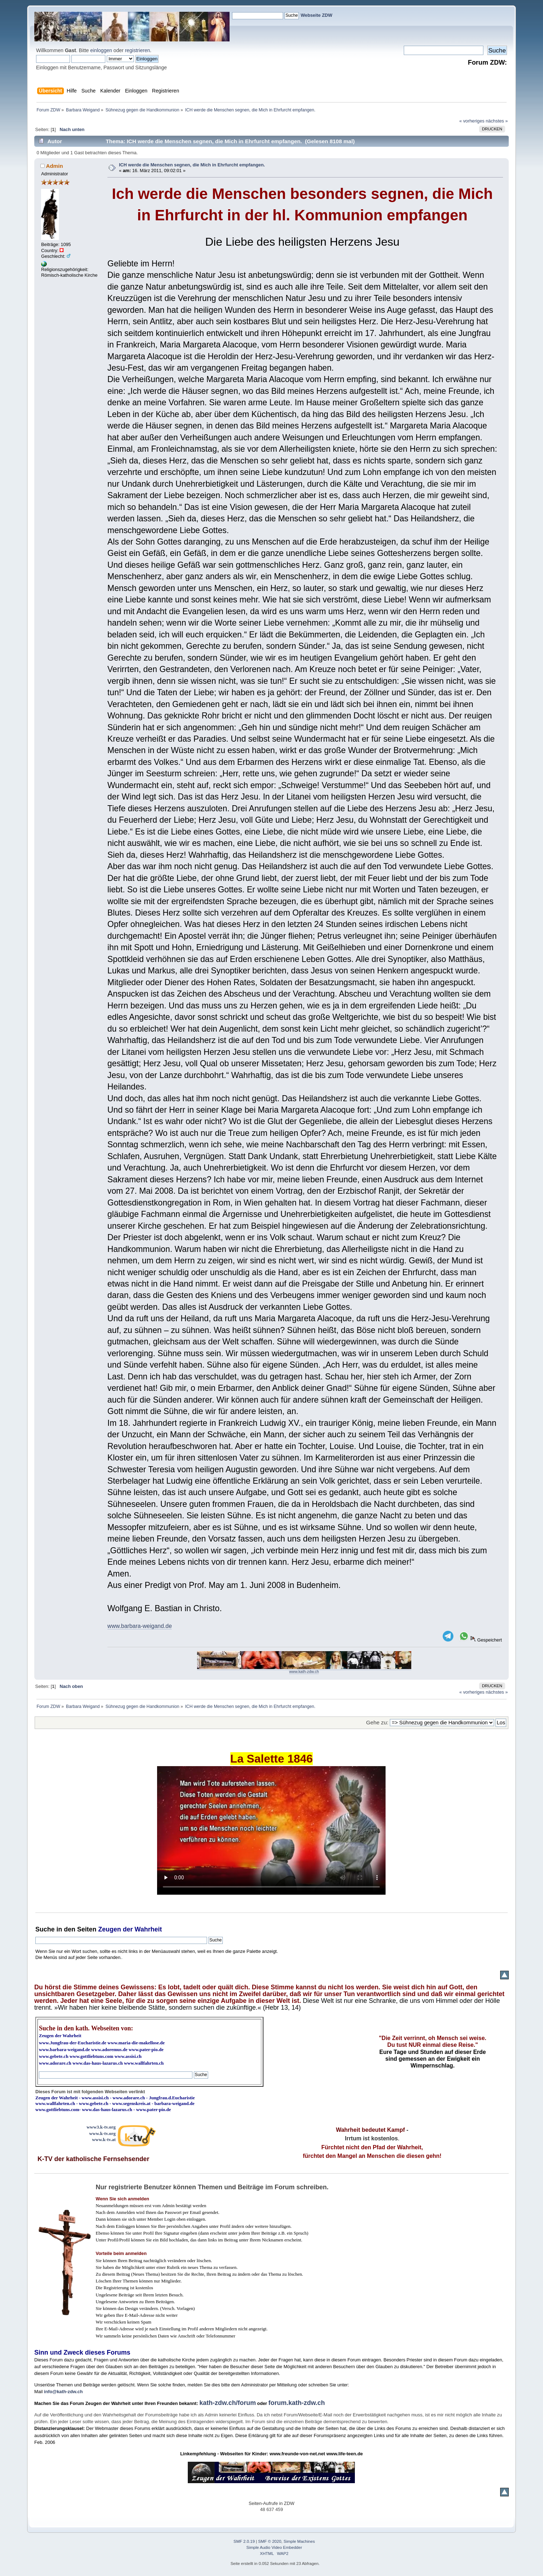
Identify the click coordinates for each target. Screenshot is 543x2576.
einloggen (101, 50)
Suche (45, 1929)
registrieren (137, 50)
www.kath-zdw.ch (304, 1671)
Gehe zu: (377, 1722)
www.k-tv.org (102, 2133)
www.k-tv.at (104, 2139)
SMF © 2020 (269, 2541)
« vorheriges (471, 121)
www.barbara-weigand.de (139, 1626)
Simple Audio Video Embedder (274, 2547)
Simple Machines (299, 2541)
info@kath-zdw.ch (63, 2391)
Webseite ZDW (316, 15)
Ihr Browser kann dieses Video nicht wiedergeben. (271, 1830)
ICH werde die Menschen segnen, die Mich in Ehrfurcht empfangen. (192, 164)
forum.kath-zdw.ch (296, 2402)
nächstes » (497, 121)
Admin (54, 166)
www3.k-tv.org (101, 2127)
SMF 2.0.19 (244, 2541)
